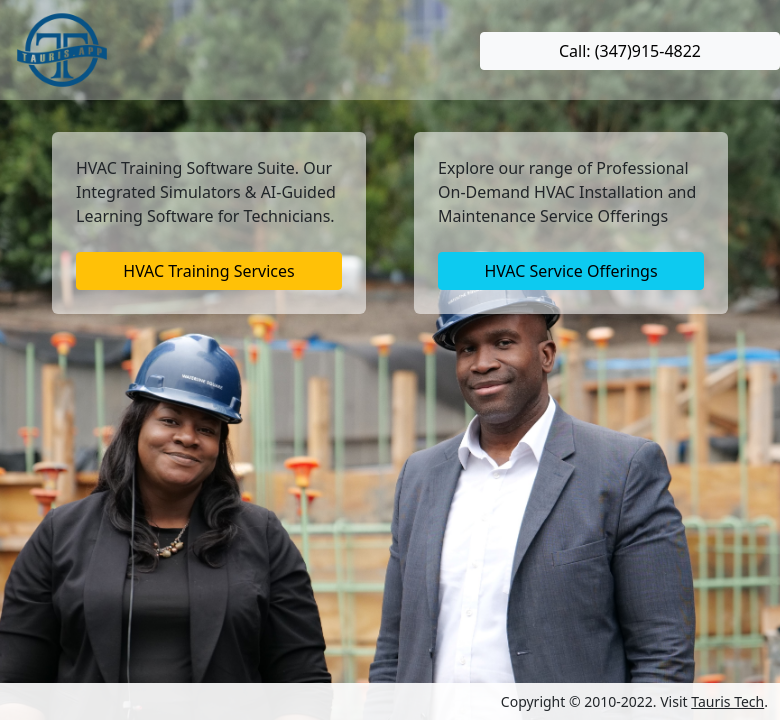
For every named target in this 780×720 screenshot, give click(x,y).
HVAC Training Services (208, 271)
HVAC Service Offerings (570, 271)
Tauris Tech (727, 701)
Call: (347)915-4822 (630, 51)
